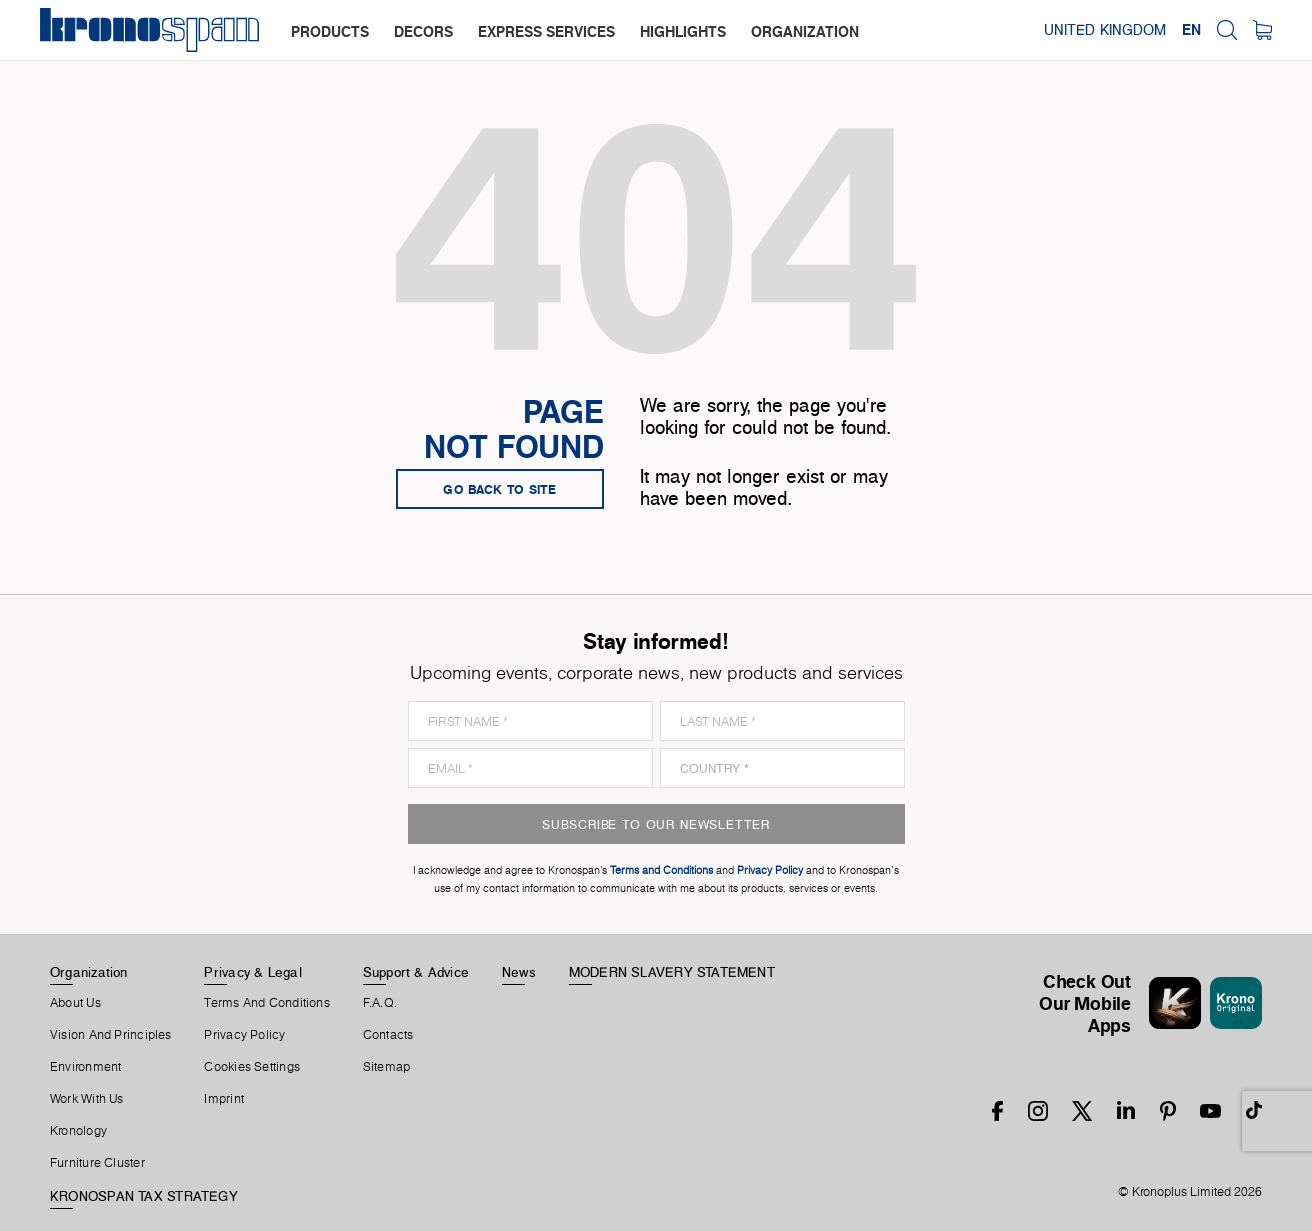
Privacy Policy (244, 1035)
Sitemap (387, 1067)
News (519, 972)
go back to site (500, 489)
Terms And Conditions (266, 1003)
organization (805, 31)
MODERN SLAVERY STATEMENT (672, 972)
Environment (85, 1067)
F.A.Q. (380, 1003)
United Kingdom (1105, 30)
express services (546, 31)
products (330, 31)
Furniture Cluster (97, 1163)
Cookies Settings (252, 1067)
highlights (683, 31)
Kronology (78, 1131)
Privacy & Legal (252, 972)
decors (423, 31)
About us (75, 1003)
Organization (89, 972)
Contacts (388, 1035)
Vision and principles (111, 1035)
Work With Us (87, 1099)
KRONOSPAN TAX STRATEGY (144, 1196)
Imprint (224, 1099)
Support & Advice (416, 972)
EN (1191, 30)
